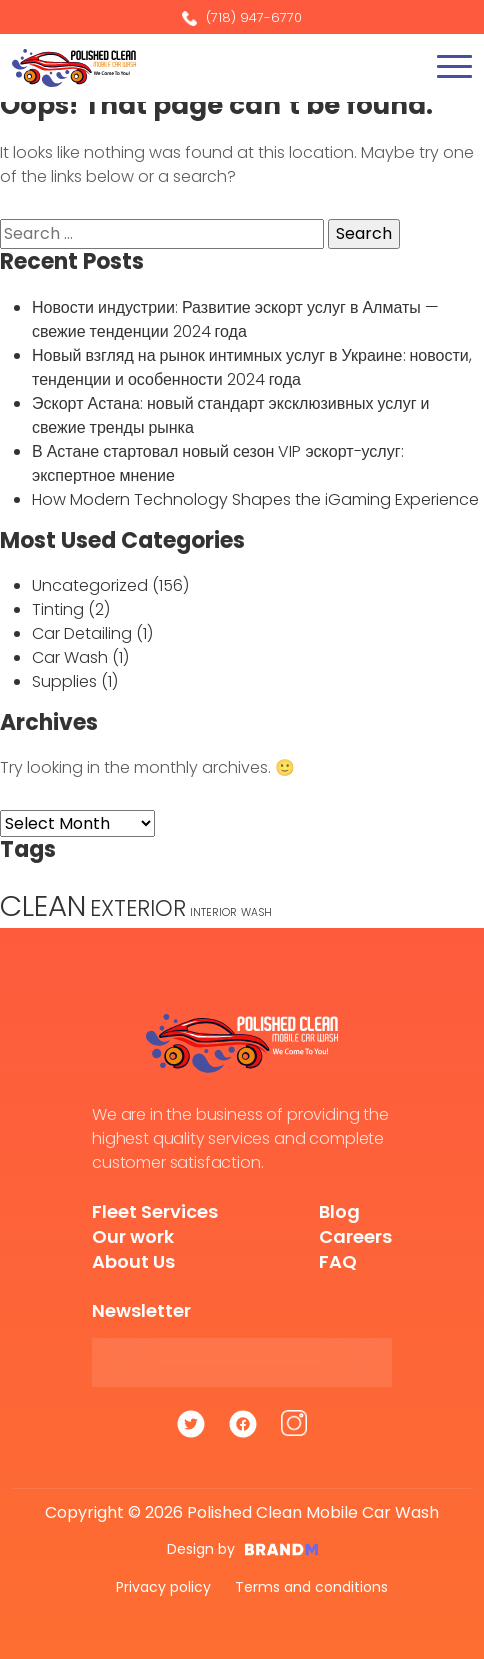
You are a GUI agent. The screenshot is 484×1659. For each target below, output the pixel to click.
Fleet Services (155, 1211)
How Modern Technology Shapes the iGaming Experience (255, 499)
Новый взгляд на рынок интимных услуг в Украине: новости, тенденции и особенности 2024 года (252, 367)
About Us (133, 1261)
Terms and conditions (311, 1587)
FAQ (338, 1261)
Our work (133, 1236)
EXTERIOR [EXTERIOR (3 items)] (138, 908)
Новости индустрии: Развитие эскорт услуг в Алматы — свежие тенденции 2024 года (235, 319)
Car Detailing (82, 633)
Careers (355, 1236)
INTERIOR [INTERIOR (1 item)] (213, 912)
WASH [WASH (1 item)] (256, 912)
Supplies (64, 681)
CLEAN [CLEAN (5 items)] (43, 905)
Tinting (58, 609)
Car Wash (70, 657)
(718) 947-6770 (242, 17)
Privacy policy (163, 1587)
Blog (339, 1211)
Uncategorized (90, 585)
